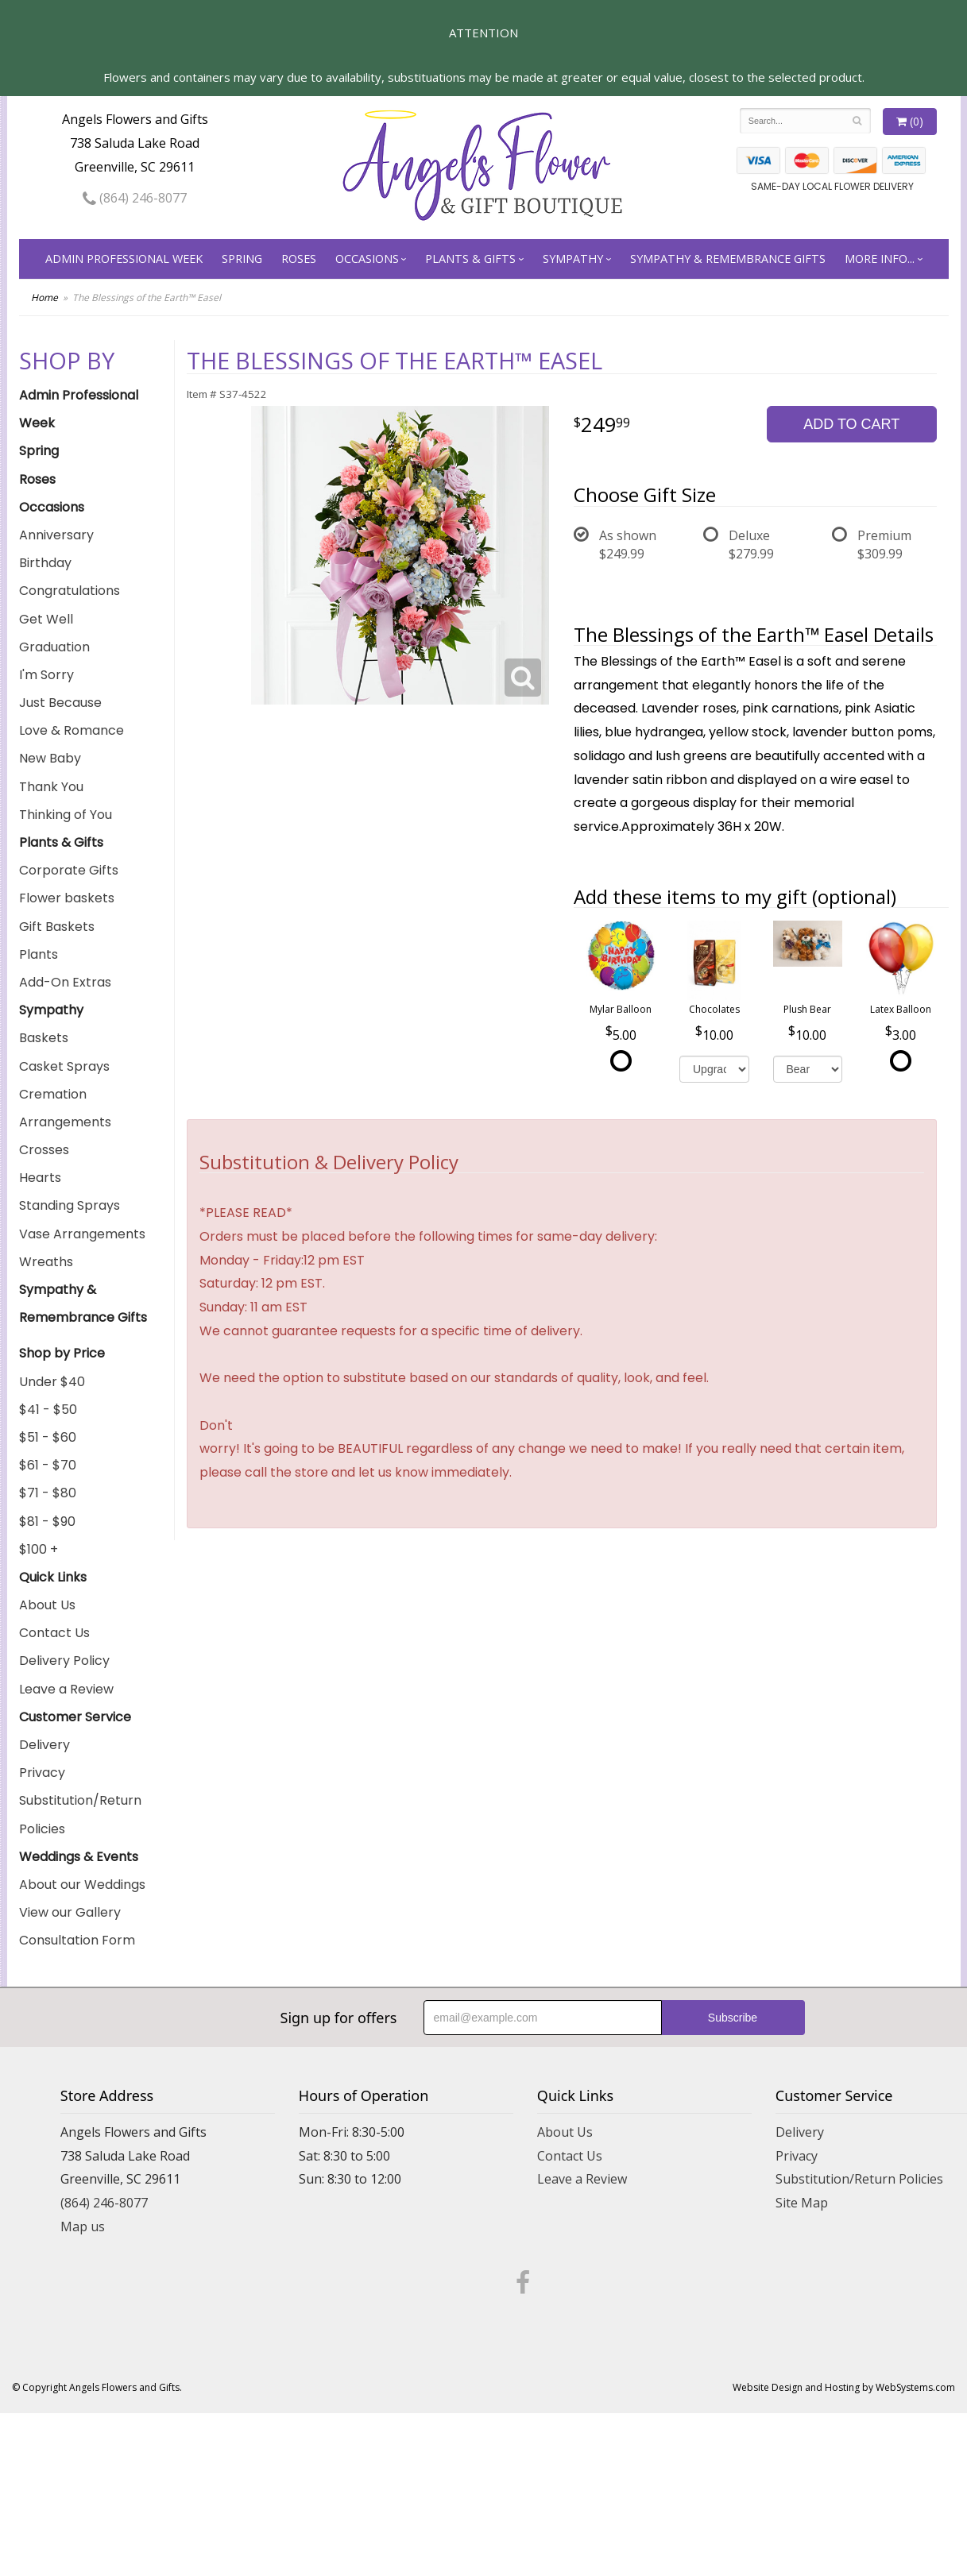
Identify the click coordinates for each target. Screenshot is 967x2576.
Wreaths (46, 1262)
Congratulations (69, 590)
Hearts (40, 1177)
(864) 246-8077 (135, 198)
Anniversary (56, 535)
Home (44, 297)
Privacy (42, 1772)
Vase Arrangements (82, 1234)
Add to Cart (851, 424)
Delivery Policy (64, 1660)
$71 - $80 (47, 1493)
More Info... (880, 258)
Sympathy (573, 258)
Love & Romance (71, 730)
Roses (298, 258)
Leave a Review (66, 1689)
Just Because (60, 702)
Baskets (43, 1038)
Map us (82, 2226)
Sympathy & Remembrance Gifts (728, 258)
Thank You (51, 787)
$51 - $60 (47, 1437)
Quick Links (53, 1577)
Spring (242, 258)
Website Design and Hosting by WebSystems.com (844, 2387)
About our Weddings (82, 1884)
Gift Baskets (57, 926)
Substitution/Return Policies (80, 1814)
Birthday (45, 563)
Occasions (367, 258)
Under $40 (52, 1382)
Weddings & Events (78, 1857)
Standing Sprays (69, 1205)
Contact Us (54, 1633)
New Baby (50, 758)
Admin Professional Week (124, 258)
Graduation (54, 647)
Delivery (44, 1745)
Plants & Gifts (470, 258)
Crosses (44, 1150)
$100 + (38, 1549)
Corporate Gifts (68, 870)
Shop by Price (62, 1353)
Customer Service (75, 1717)
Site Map (802, 2202)
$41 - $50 (48, 1409)
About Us (47, 1605)
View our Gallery (70, 1912)
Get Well (46, 619)
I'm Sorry (46, 675)
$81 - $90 (47, 1521)
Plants (38, 954)
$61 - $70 (47, 1465)
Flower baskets (66, 898)
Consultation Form (77, 1940)
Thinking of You (65, 814)
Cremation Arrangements (65, 1108)
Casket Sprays (64, 1066)
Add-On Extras (65, 982)
